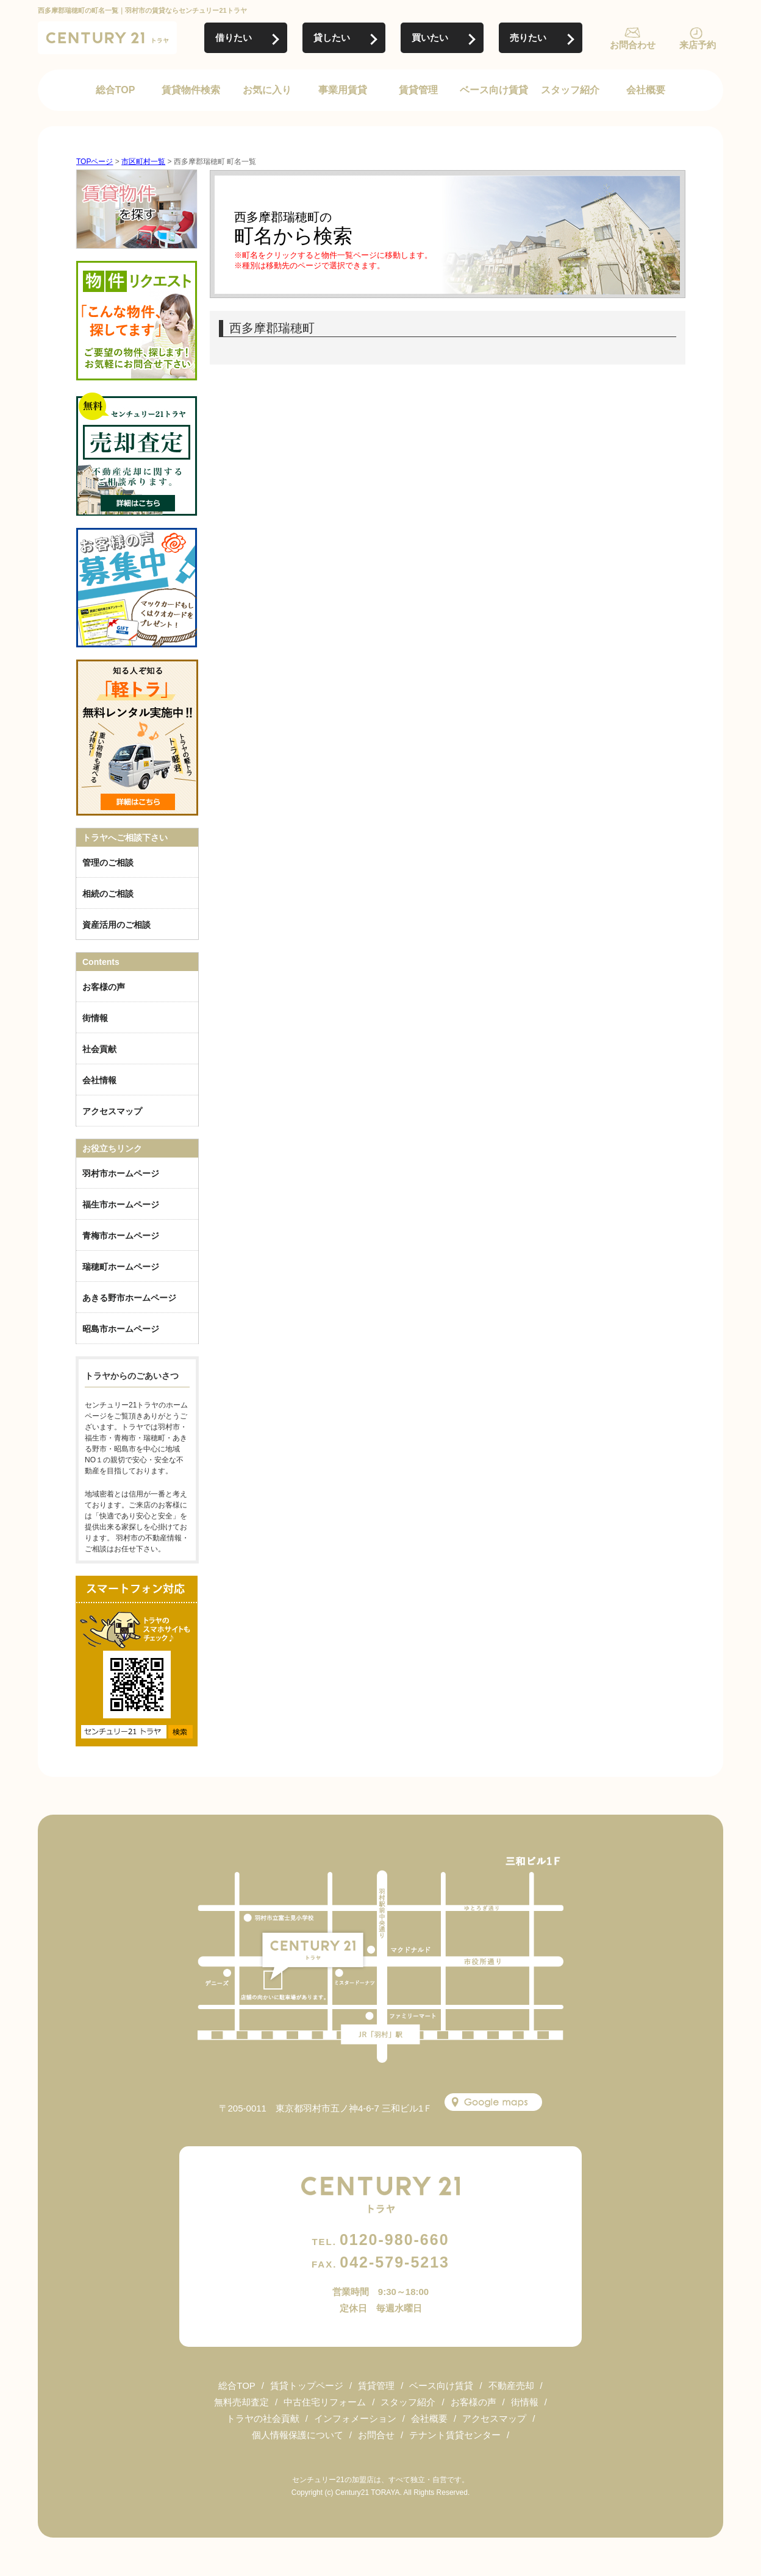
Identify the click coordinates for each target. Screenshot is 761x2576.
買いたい (430, 37)
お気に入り (267, 90)
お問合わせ (633, 45)
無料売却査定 (241, 2402)
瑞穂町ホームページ (120, 1267)
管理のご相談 (108, 862)
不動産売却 (511, 2385)
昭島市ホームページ (120, 1329)
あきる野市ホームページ (129, 1298)
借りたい (233, 37)
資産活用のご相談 (116, 925)
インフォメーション (355, 2418)
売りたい (528, 37)
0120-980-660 (380, 2239)
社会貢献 (99, 1049)
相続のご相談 (108, 893)
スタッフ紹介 (570, 90)
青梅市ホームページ (120, 1235)
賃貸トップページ (306, 2385)
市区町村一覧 (143, 161)
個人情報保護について (297, 2435)
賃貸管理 (418, 90)
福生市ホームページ (120, 1204)
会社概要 (645, 90)
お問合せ (376, 2435)
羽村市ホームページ (120, 1173)
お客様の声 (103, 987)
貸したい (331, 37)
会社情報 (99, 1080)
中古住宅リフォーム (325, 2402)
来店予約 (697, 45)
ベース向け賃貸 (494, 90)
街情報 (95, 1018)
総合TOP (115, 90)
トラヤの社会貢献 (262, 2418)
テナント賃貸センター (455, 2435)
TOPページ (94, 161)
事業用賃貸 (342, 90)
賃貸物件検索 (191, 90)
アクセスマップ (112, 1111)
